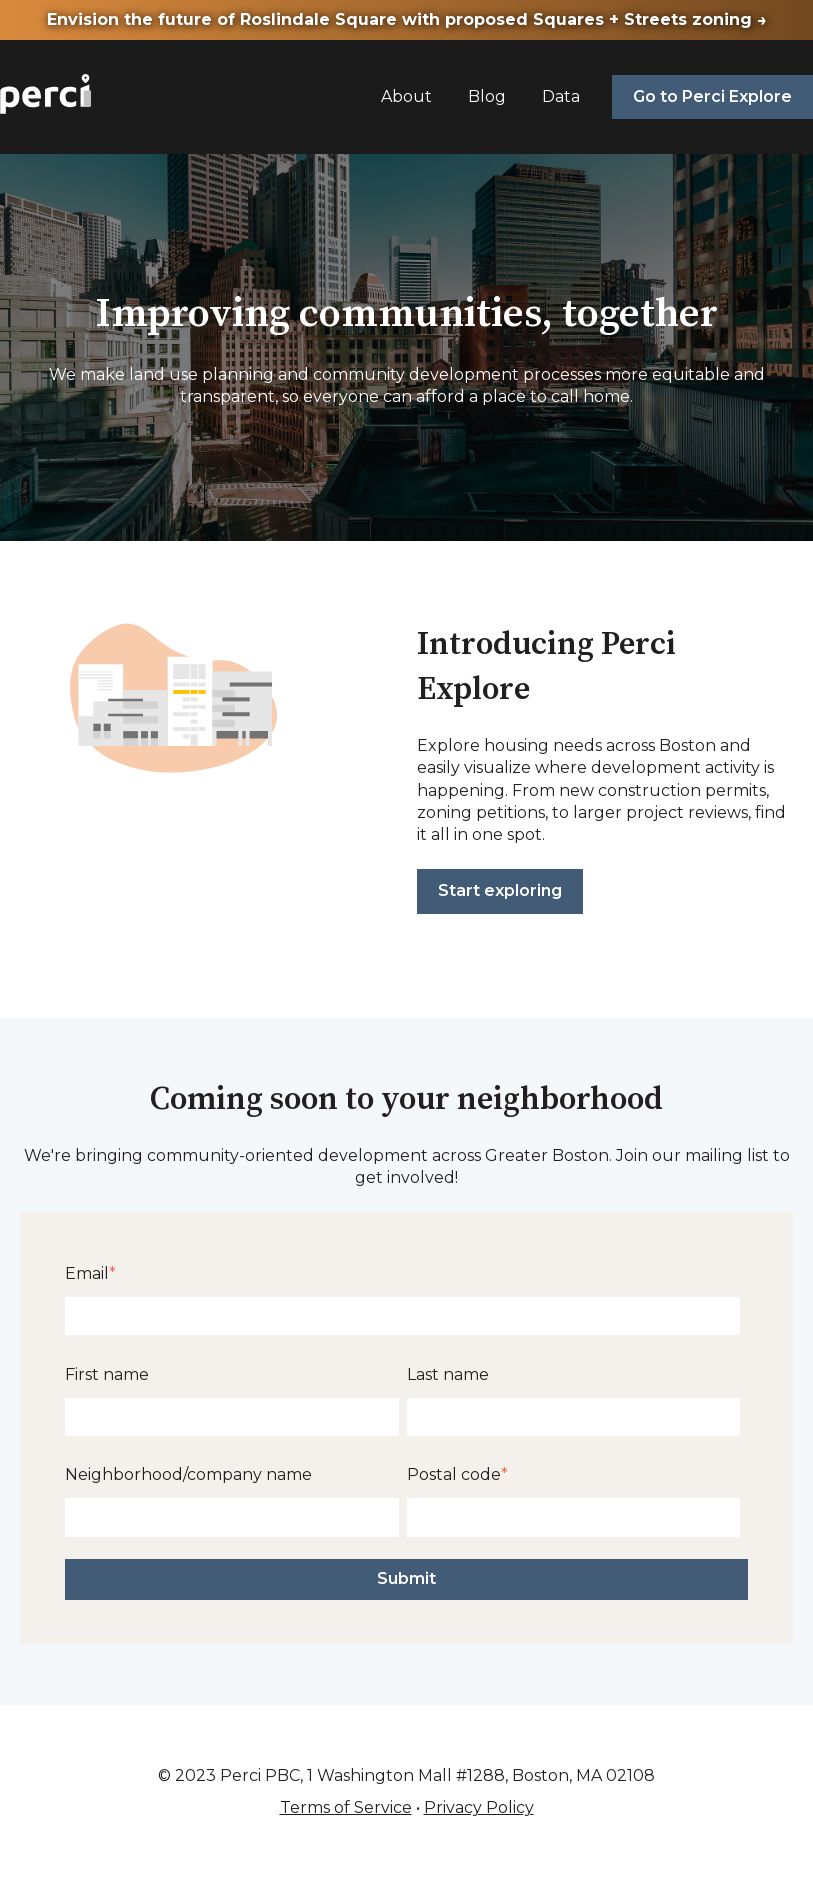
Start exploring (500, 890)
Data (561, 96)
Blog (487, 96)
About (406, 96)
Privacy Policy (479, 1807)
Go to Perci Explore (712, 96)
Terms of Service (346, 1807)
